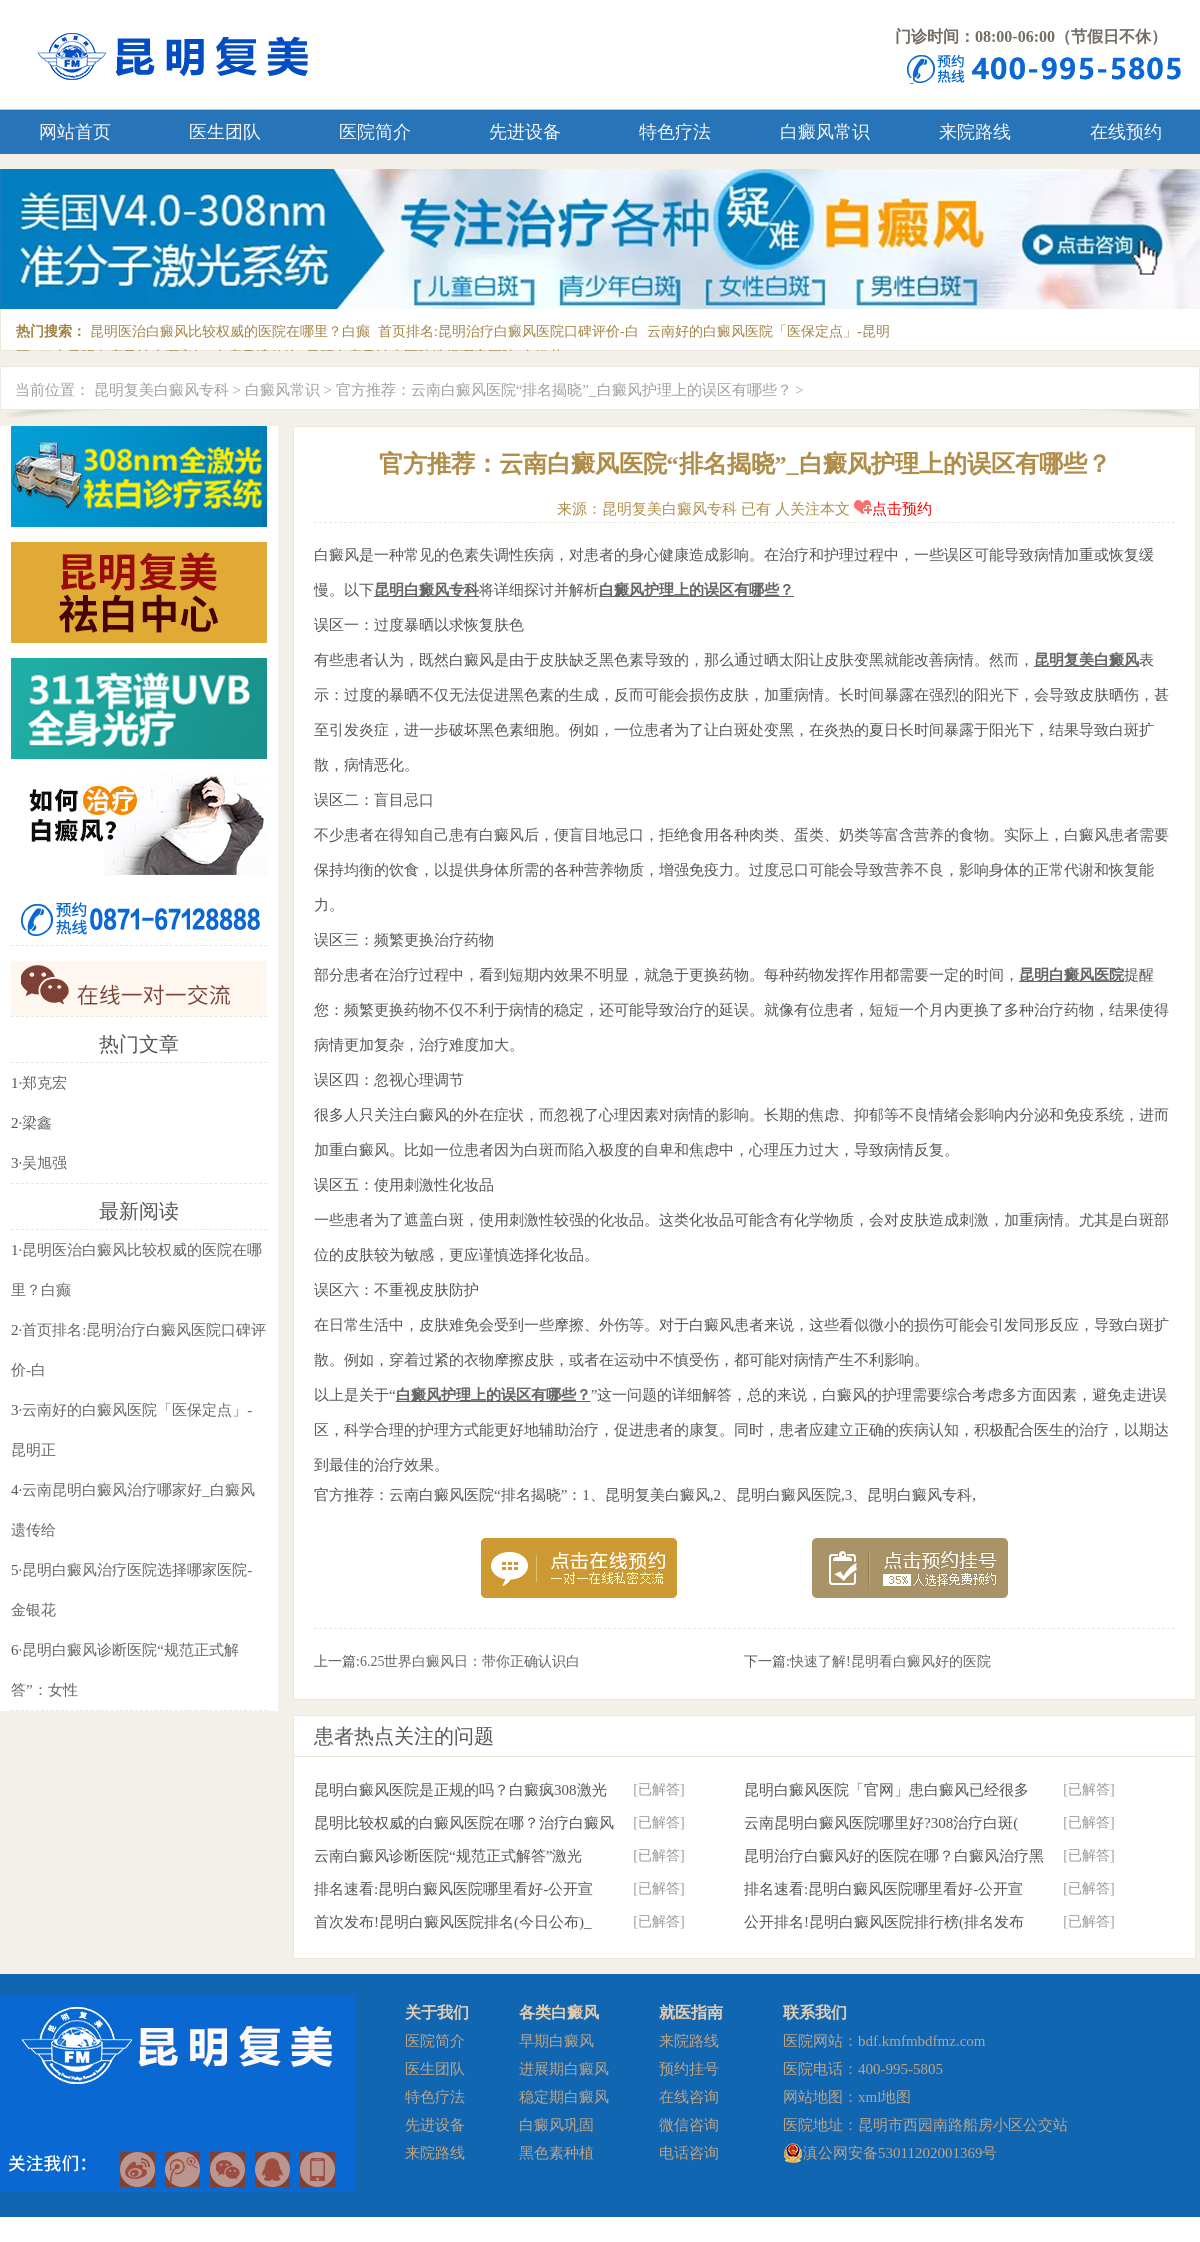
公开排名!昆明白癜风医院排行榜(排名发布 (884, 1922)
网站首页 (75, 132)
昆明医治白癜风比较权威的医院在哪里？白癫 (230, 331)
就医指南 (691, 2012)
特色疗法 (675, 132)
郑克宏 (44, 1083)
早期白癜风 (556, 2041)
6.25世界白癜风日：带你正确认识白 (470, 1661)
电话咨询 (689, 2153)
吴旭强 (44, 1163)
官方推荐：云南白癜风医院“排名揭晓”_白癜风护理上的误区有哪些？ (564, 390)
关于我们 (437, 2012)
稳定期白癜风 (564, 2097)
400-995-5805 (900, 2069)
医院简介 (375, 132)
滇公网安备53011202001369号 (900, 2153)
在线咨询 (689, 2097)
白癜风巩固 (556, 2125)
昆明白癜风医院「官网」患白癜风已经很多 (886, 1790)
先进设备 (525, 132)
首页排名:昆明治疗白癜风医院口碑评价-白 (508, 331)
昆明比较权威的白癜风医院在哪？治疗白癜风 (464, 1823)
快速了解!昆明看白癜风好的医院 (890, 1661)
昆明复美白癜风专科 (161, 390)
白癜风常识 (825, 132)
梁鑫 (37, 1123)
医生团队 (225, 132)
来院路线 (975, 132)
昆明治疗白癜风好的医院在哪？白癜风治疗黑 (894, 1856)
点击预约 (893, 509)
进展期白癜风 (564, 2069)
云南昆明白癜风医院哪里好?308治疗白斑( (881, 1823)
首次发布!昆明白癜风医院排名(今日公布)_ (453, 1922)
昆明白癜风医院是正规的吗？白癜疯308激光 (460, 1790)
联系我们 (815, 2012)
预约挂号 (689, 2069)
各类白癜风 (559, 2012)
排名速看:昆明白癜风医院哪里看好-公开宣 (453, 1889)
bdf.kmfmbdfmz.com (921, 2041)
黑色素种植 (556, 2153)
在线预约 (1126, 132)
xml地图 (884, 2097)
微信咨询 (689, 2125)
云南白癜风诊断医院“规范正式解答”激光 (448, 1856)
